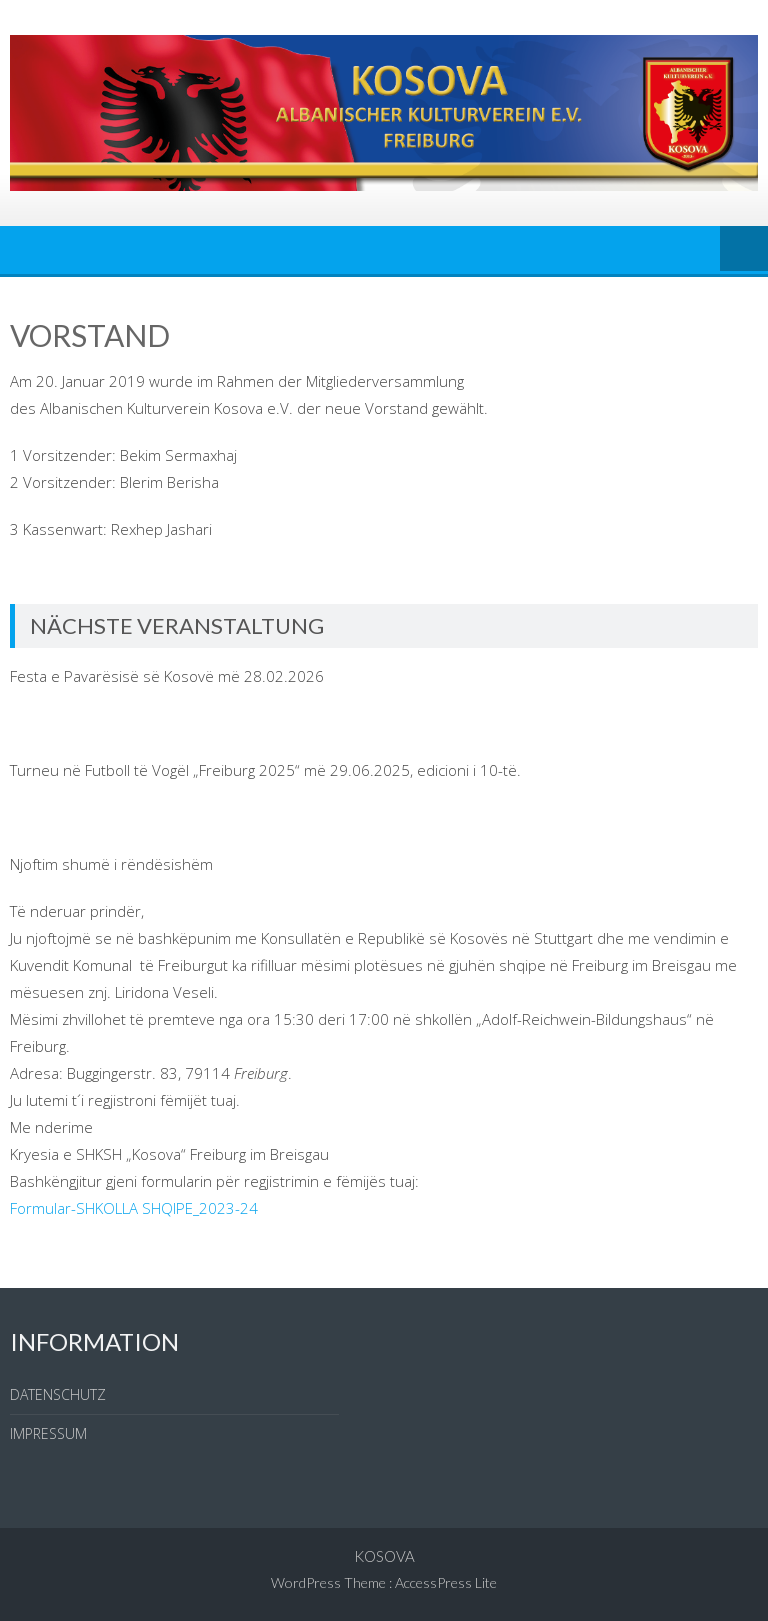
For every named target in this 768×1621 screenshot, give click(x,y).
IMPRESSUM (48, 1433)
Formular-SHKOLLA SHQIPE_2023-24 (134, 1208)
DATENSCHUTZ (58, 1394)
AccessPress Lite (446, 1582)
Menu (744, 250)
